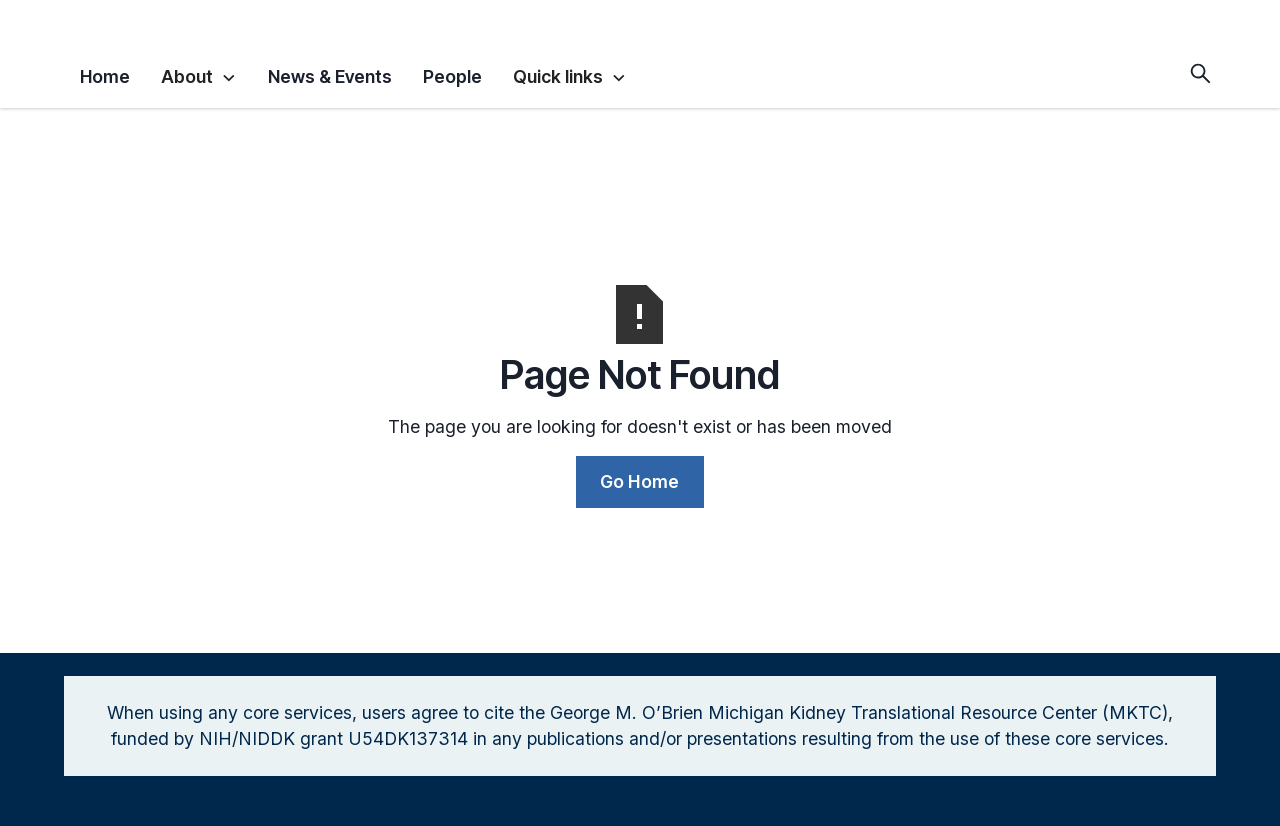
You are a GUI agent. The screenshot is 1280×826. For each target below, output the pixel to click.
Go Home (639, 481)
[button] (198, 74)
